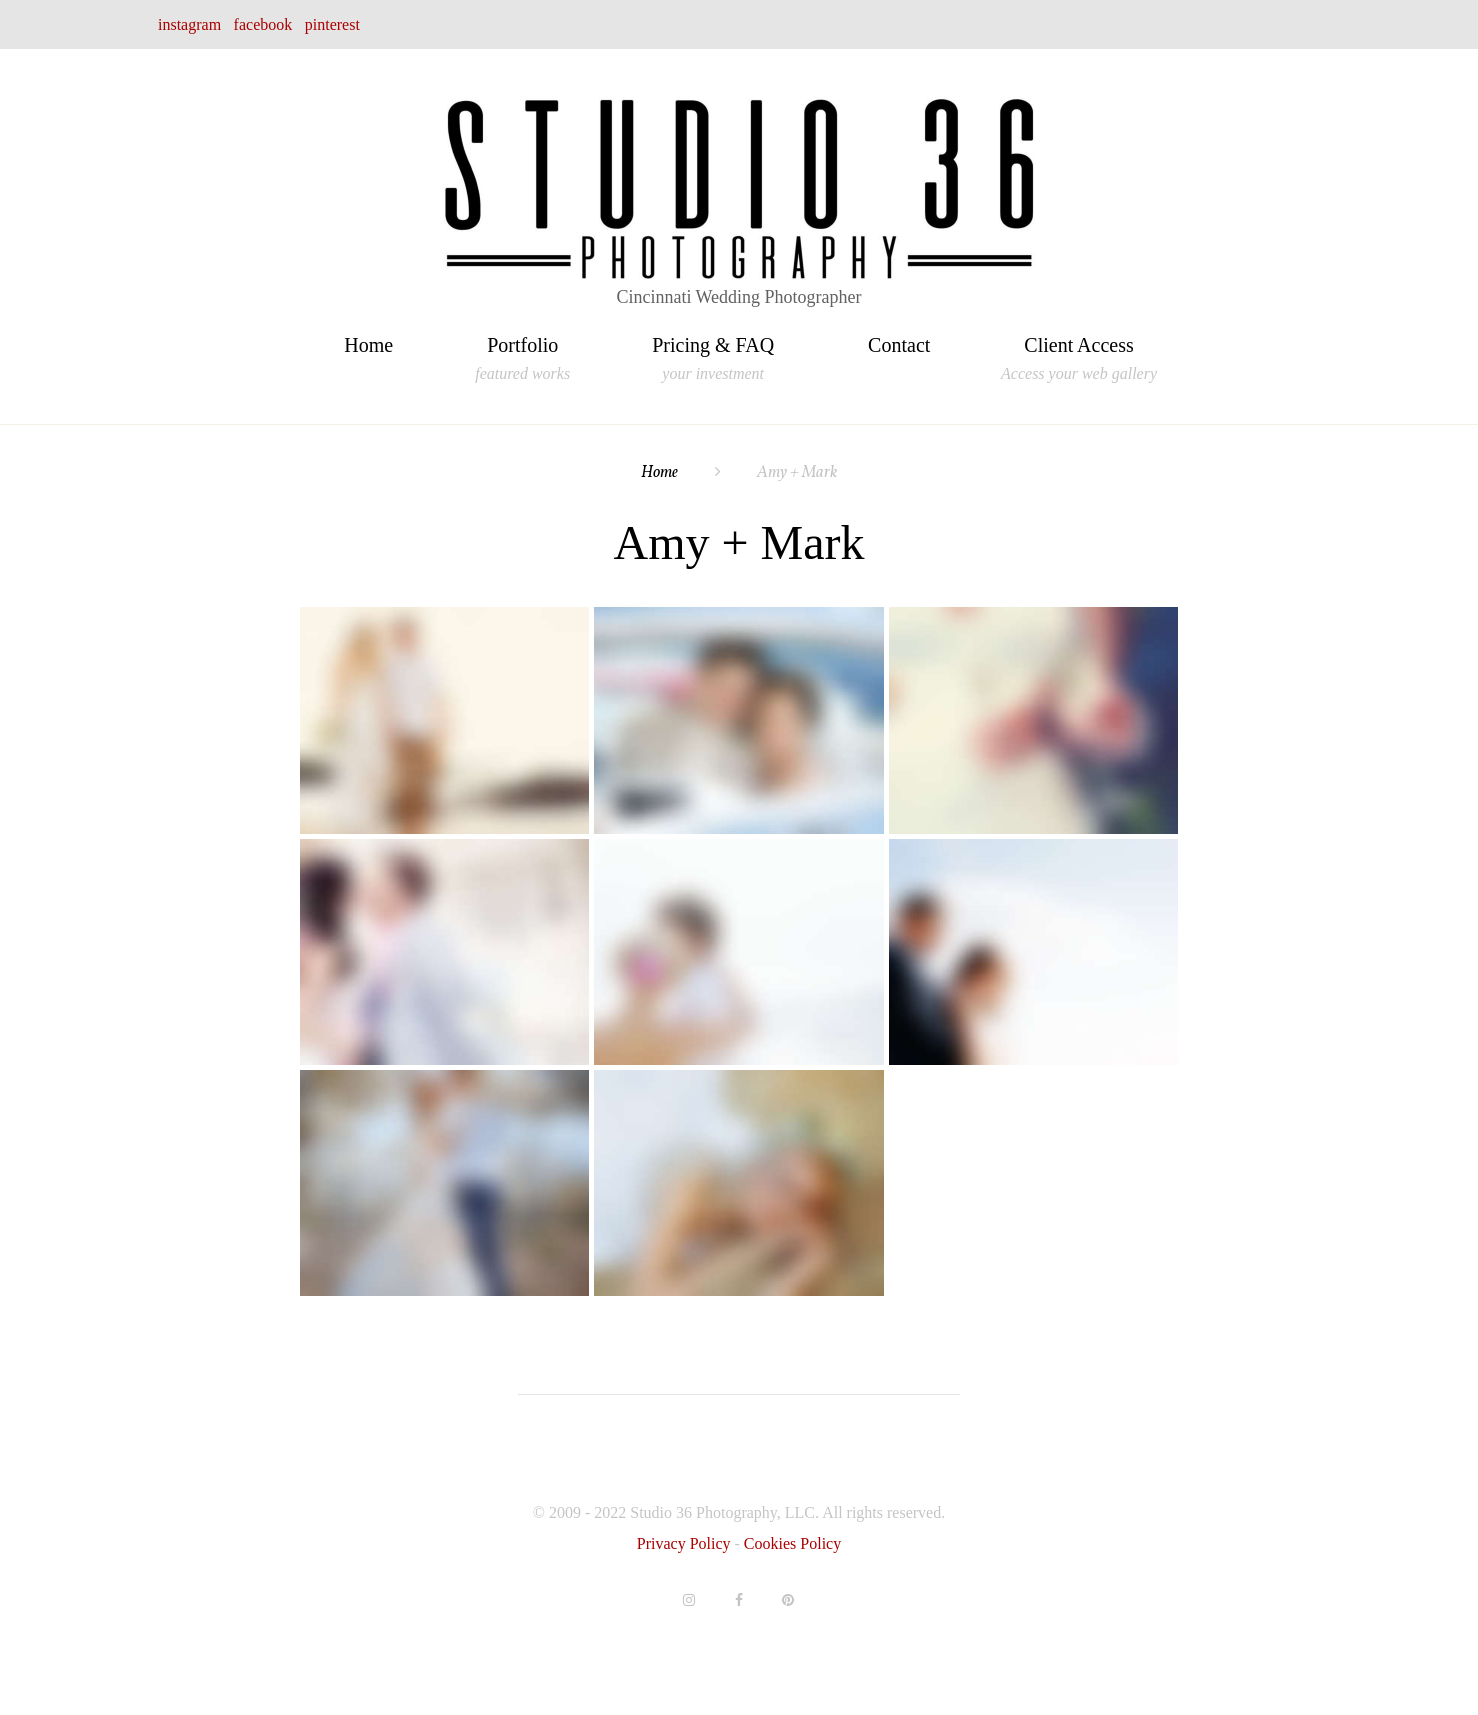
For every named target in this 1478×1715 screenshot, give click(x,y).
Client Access (1078, 347)
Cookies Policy (792, 1543)
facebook (263, 24)
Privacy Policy (686, 1543)
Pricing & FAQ (713, 347)
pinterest (332, 24)
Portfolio (522, 347)
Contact (899, 345)
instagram (189, 24)
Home (368, 345)
